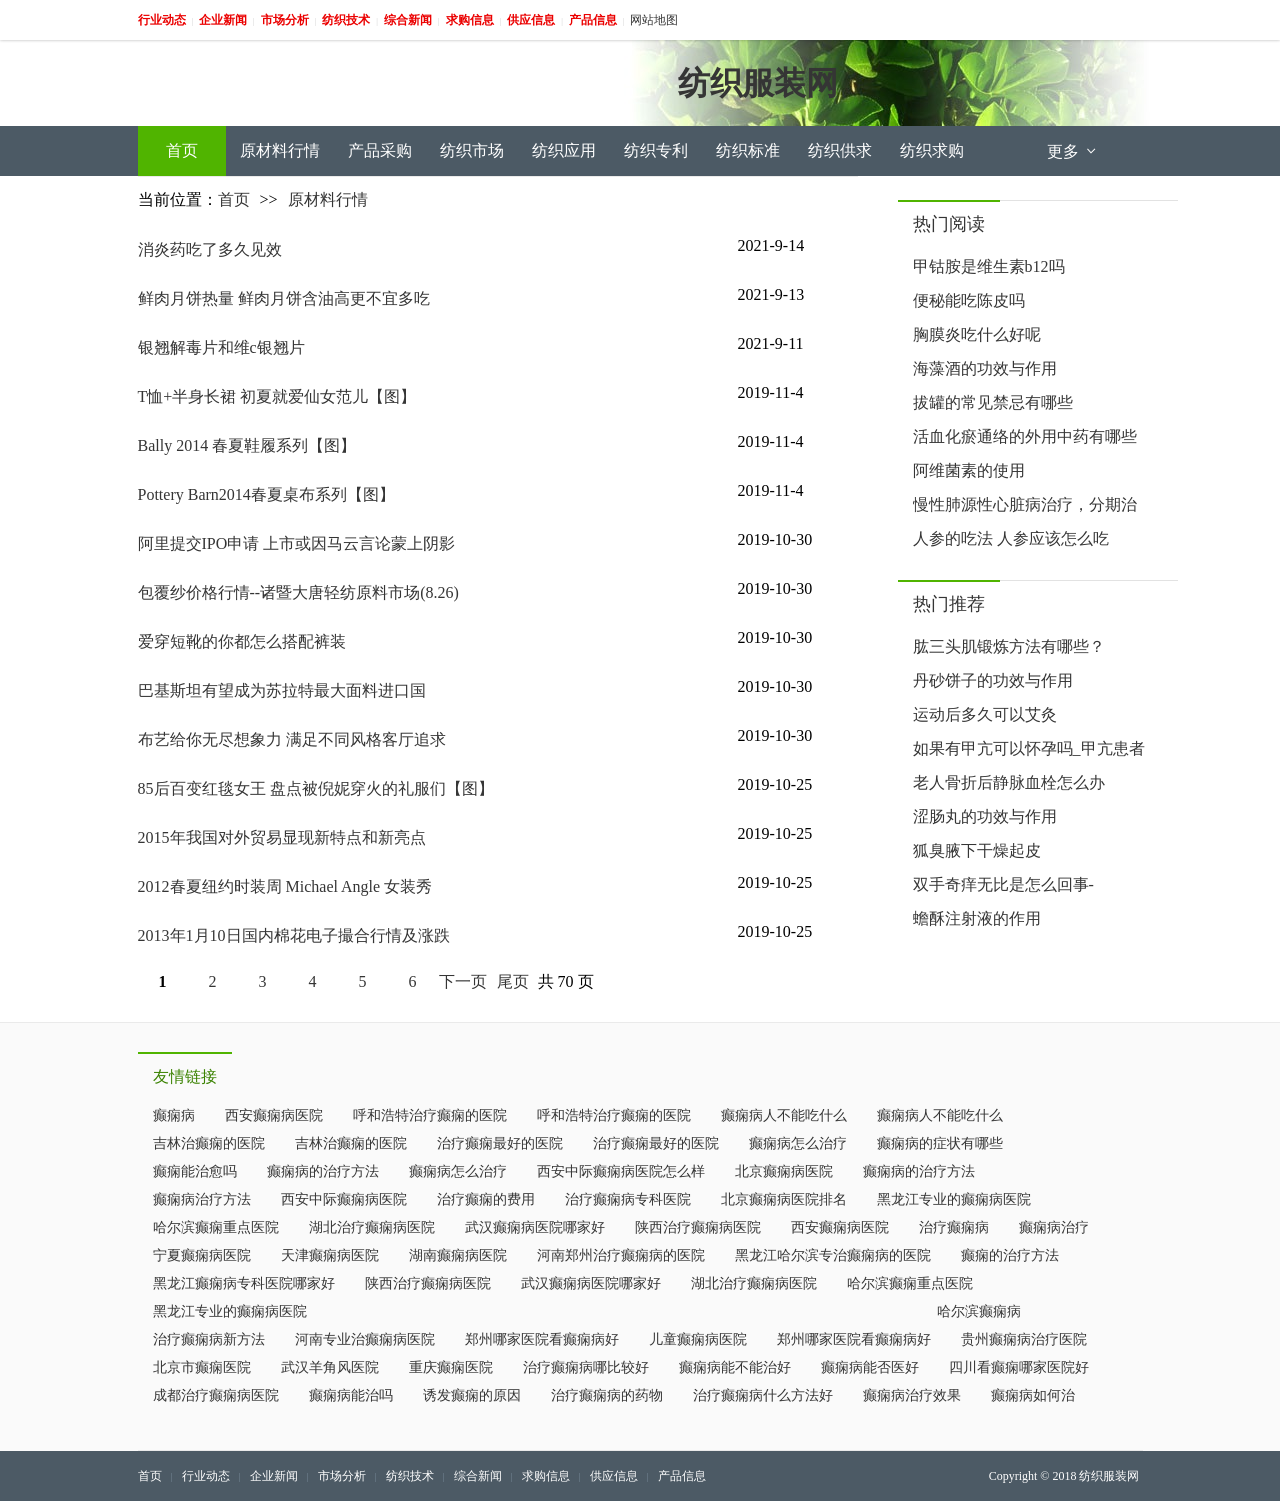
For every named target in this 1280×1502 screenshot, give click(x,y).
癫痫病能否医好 (870, 1367)
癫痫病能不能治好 (735, 1367)
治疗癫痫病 (954, 1227)
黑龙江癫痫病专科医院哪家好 (244, 1283)
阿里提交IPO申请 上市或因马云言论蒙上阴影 (297, 543)
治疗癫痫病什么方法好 (763, 1395)
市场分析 (342, 1476)
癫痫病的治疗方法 (323, 1171)
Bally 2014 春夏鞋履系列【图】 (247, 445)
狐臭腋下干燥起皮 (977, 850)
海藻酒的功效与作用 (985, 368)
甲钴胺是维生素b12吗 (989, 266)
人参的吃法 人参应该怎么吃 (1011, 538)
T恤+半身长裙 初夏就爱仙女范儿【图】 (277, 396)
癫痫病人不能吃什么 (784, 1115)
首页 (182, 150)
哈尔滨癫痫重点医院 (216, 1227)
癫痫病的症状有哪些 (940, 1143)
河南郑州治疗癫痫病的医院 (621, 1255)
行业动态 (206, 1476)
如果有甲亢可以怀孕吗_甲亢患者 (1029, 748)
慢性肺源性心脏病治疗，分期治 (1025, 504)
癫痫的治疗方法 (1010, 1255)
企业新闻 (274, 1476)
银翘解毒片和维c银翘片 (221, 347)
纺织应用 (564, 150)
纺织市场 (472, 150)
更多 (1073, 151)
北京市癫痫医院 (202, 1367)
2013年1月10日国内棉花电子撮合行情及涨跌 (294, 935)
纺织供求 (840, 150)
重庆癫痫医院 (451, 1367)
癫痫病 (174, 1115)
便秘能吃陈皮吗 (969, 300)
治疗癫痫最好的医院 (500, 1143)
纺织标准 (748, 150)
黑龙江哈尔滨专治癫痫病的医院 (833, 1255)
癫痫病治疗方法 (202, 1199)
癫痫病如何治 (1033, 1395)
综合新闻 (478, 1476)
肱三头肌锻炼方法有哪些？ (1009, 646)
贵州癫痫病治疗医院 (1024, 1339)
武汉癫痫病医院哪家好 (535, 1227)
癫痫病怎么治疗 (798, 1143)
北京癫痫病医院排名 (784, 1199)
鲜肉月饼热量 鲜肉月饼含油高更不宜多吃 (284, 298)
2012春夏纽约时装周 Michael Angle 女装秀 (285, 886)
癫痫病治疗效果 (912, 1395)
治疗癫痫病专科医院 (628, 1199)
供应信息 (614, 1476)
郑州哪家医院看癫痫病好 (542, 1339)
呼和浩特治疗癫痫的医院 (430, 1115)
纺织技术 (410, 1476)
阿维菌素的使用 (969, 470)
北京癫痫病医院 (784, 1171)
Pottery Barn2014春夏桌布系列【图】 (266, 494)
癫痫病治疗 (1054, 1227)
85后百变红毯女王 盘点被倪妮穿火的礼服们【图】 (316, 788)
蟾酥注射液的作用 (977, 918)
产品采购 (380, 150)
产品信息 (682, 1476)
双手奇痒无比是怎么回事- (1003, 884)
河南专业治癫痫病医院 (365, 1339)
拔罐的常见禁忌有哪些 (993, 402)
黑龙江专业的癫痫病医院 (954, 1199)
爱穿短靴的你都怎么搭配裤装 (242, 641)
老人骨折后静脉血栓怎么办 (1009, 782)
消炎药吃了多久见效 (210, 249)
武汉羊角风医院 (330, 1367)
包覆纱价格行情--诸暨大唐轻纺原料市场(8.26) (298, 592)
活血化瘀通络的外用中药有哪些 (1025, 436)
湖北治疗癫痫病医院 (372, 1227)
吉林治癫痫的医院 (209, 1143)
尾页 (513, 981)
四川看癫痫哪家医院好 (1019, 1367)
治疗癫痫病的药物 (607, 1395)
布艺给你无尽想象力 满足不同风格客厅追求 (292, 739)
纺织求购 (932, 150)
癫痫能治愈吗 (195, 1171)
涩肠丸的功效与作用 (985, 816)
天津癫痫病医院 (330, 1255)
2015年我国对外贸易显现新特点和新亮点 (282, 837)
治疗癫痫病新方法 (209, 1339)
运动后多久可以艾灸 (985, 714)
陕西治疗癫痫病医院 (698, 1227)
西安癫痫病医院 (274, 1115)
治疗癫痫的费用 (486, 1199)
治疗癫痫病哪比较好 (586, 1367)
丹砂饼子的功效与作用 (993, 680)
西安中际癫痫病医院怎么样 (621, 1171)
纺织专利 (656, 150)
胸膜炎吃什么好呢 (977, 334)
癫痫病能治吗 (351, 1395)
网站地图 (654, 20)
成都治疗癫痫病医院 (216, 1395)
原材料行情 (280, 150)
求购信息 (546, 1476)
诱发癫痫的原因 (472, 1395)
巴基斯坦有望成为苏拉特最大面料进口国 (282, 690)
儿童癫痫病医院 (698, 1339)
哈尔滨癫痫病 (979, 1311)
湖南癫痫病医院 (458, 1255)
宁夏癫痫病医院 (202, 1255)
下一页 (463, 981)
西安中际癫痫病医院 (344, 1199)
